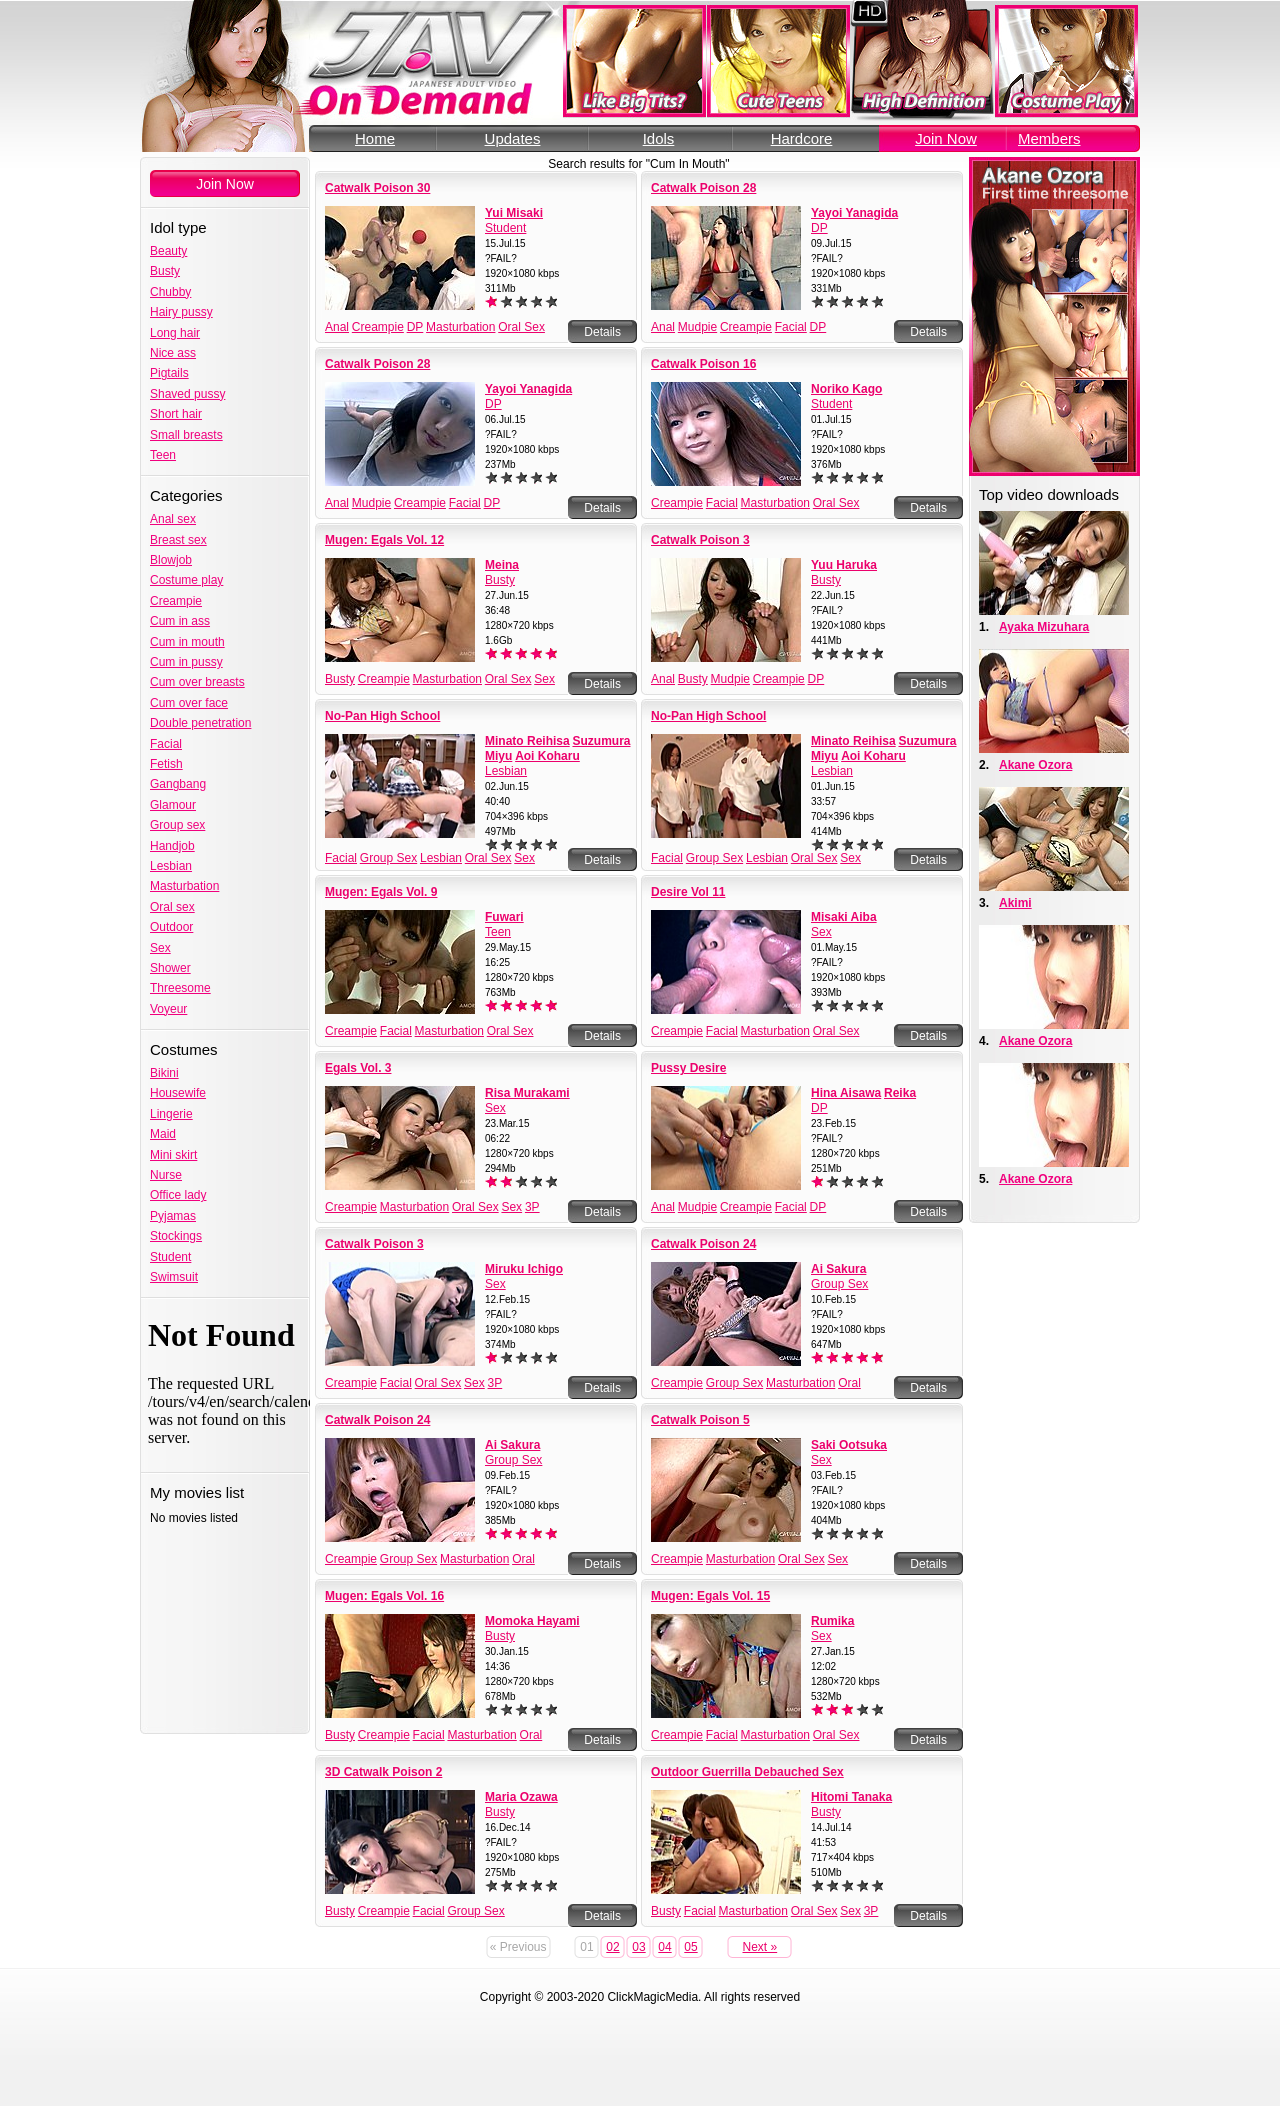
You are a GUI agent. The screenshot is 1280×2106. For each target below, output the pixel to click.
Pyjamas (173, 1216)
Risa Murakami (527, 1093)
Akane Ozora (1035, 765)
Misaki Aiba (844, 917)
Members (1049, 138)
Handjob (172, 846)
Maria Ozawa (521, 1797)
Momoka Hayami (532, 1621)
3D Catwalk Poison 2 (383, 1772)
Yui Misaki (514, 213)
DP (415, 327)
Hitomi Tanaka (851, 1797)
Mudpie (697, 327)
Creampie (176, 601)
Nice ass (173, 353)
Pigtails (169, 373)
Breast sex (178, 540)
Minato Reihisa (527, 741)
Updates (513, 138)
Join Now (946, 138)
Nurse (166, 1175)
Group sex (177, 825)
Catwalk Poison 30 (377, 188)
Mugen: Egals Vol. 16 (384, 1596)
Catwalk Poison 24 (703, 1244)
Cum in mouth (187, 642)
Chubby (170, 292)
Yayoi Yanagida (854, 213)
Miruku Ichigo (524, 1269)
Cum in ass (180, 621)
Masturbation (184, 886)
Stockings (176, 1236)
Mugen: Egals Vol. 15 (710, 1596)
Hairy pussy (181, 312)
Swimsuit (174, 1277)
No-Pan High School (382, 716)
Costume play (186, 580)
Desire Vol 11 (688, 892)
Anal (337, 327)
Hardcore (802, 138)
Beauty (168, 251)
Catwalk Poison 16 (703, 364)
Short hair (176, 414)
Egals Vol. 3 (358, 1068)
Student (170, 1257)
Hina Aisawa (846, 1093)
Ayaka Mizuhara (1044, 627)
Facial (166, 744)
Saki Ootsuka (849, 1445)
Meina (502, 565)
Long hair (175, 333)
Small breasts (186, 435)
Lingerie (171, 1114)
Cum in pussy (186, 662)
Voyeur (168, 1009)
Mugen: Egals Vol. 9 (381, 892)
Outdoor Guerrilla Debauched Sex (747, 1772)
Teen (163, 455)
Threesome (180, 988)
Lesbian (171, 866)
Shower (170, 968)
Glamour (173, 805)
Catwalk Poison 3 (700, 540)
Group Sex (388, 858)
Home (375, 138)
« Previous (518, 1947)
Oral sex (172, 907)
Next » (760, 1947)
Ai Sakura (838, 1269)
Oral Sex (521, 327)
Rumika (832, 1621)
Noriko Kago (846, 389)
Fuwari (504, 917)
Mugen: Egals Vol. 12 (384, 540)
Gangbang (178, 784)
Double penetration (200, 723)
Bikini (164, 1073)
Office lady (178, 1195)
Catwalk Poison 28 (703, 188)
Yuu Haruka (844, 565)
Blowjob (171, 560)
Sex (160, 948)
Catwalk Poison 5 (700, 1420)
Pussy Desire (688, 1068)
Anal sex (173, 519)
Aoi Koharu (547, 756)
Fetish (166, 764)
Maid (163, 1134)
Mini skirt (173, 1155)
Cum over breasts (197, 682)
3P (532, 1207)
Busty (165, 271)
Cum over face (189, 703)
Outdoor (171, 927)
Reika (900, 1093)
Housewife (178, 1093)
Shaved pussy (187, 394)
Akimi (1015, 903)
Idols (659, 138)
